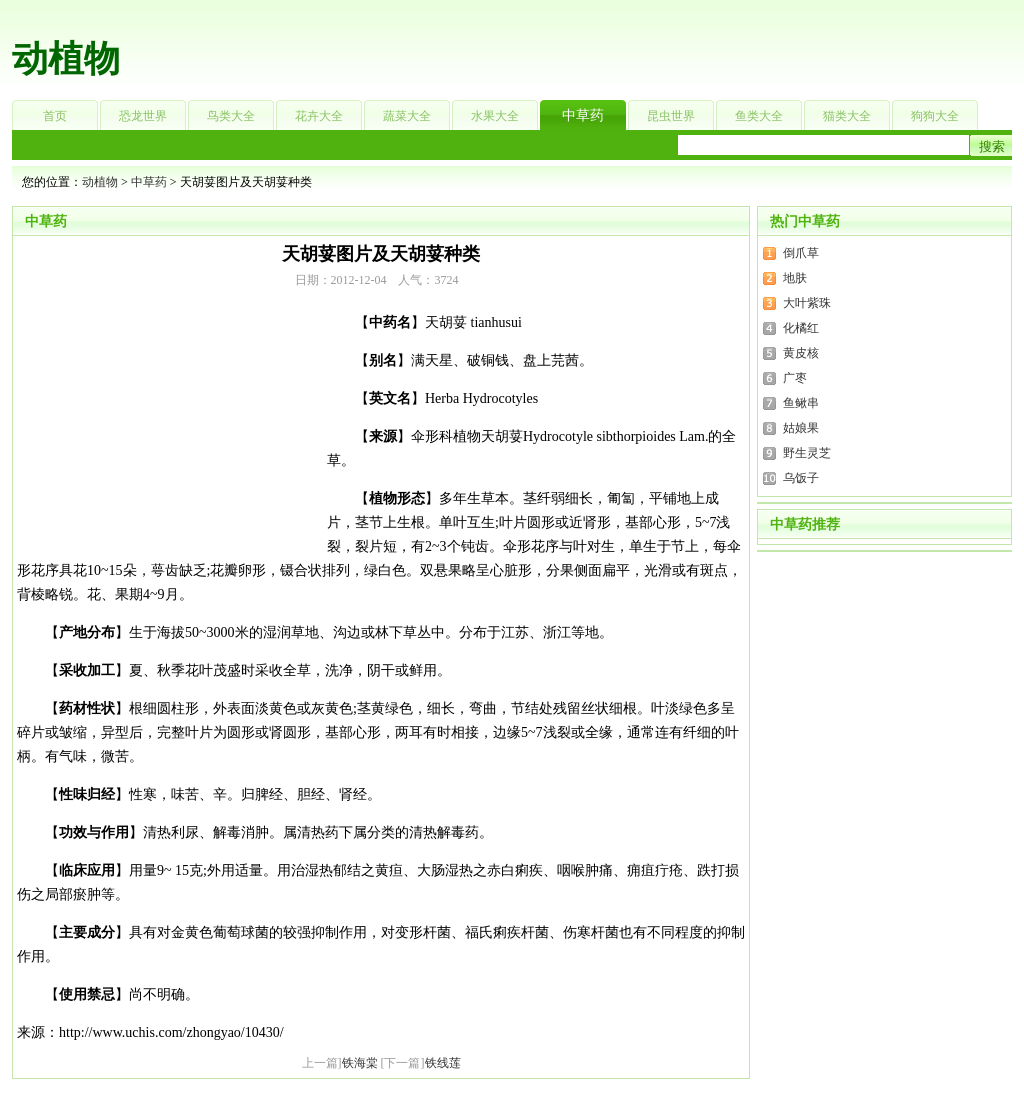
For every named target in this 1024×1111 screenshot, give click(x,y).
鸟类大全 (231, 116)
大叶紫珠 (807, 303)
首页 (55, 116)
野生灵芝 (807, 453)
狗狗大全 (935, 116)
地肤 (795, 278)
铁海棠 (360, 1063)
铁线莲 (443, 1063)
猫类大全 (847, 116)
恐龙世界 (143, 116)
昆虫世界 (671, 116)
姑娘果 (801, 428)
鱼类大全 (759, 116)
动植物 (66, 59)
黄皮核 (801, 353)
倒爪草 (801, 253)
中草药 (583, 115)
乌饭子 (801, 478)
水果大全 (495, 116)
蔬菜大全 (407, 116)
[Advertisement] (638, 45)
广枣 (795, 378)
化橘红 (801, 328)
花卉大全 (319, 116)
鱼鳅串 (801, 403)
